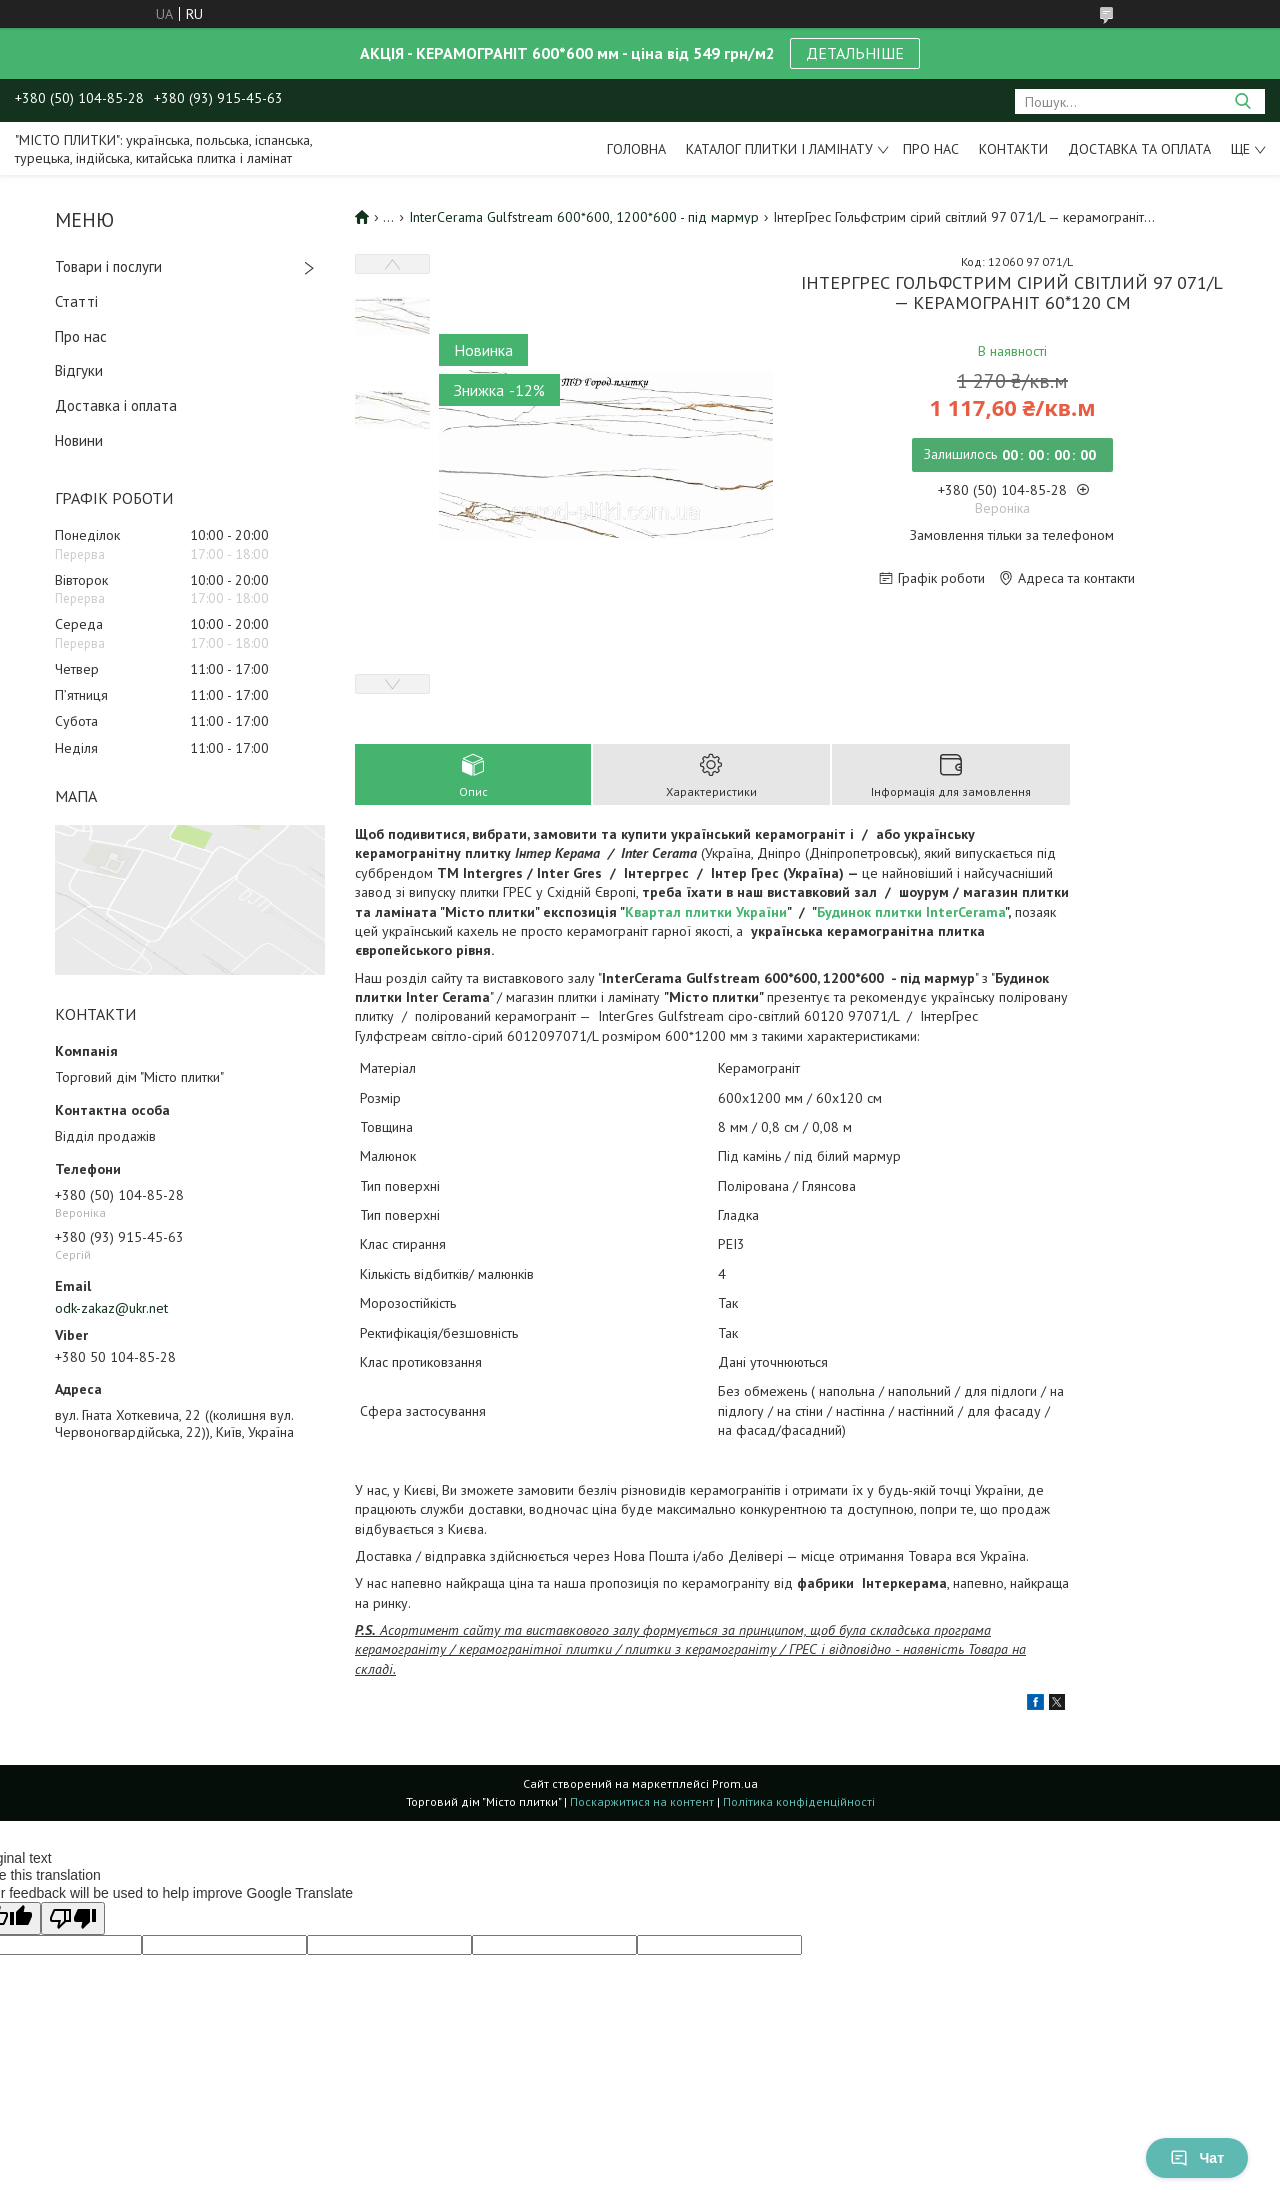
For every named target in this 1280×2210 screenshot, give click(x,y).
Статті (76, 301)
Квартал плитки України (706, 912)
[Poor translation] (73, 1918)
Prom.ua (735, 1783)
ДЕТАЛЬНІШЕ (855, 53)
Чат (1197, 2158)
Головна (636, 149)
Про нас (931, 149)
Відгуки (79, 370)
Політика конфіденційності (799, 1801)
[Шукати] (1242, 101)
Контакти (1013, 149)
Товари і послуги (108, 266)
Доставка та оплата (1139, 149)
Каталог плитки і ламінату (779, 149)
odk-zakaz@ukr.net (111, 1308)
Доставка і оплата (116, 405)
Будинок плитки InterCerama (911, 912)
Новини (79, 440)
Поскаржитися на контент (642, 1801)
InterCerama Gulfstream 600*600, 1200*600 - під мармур (584, 217)
